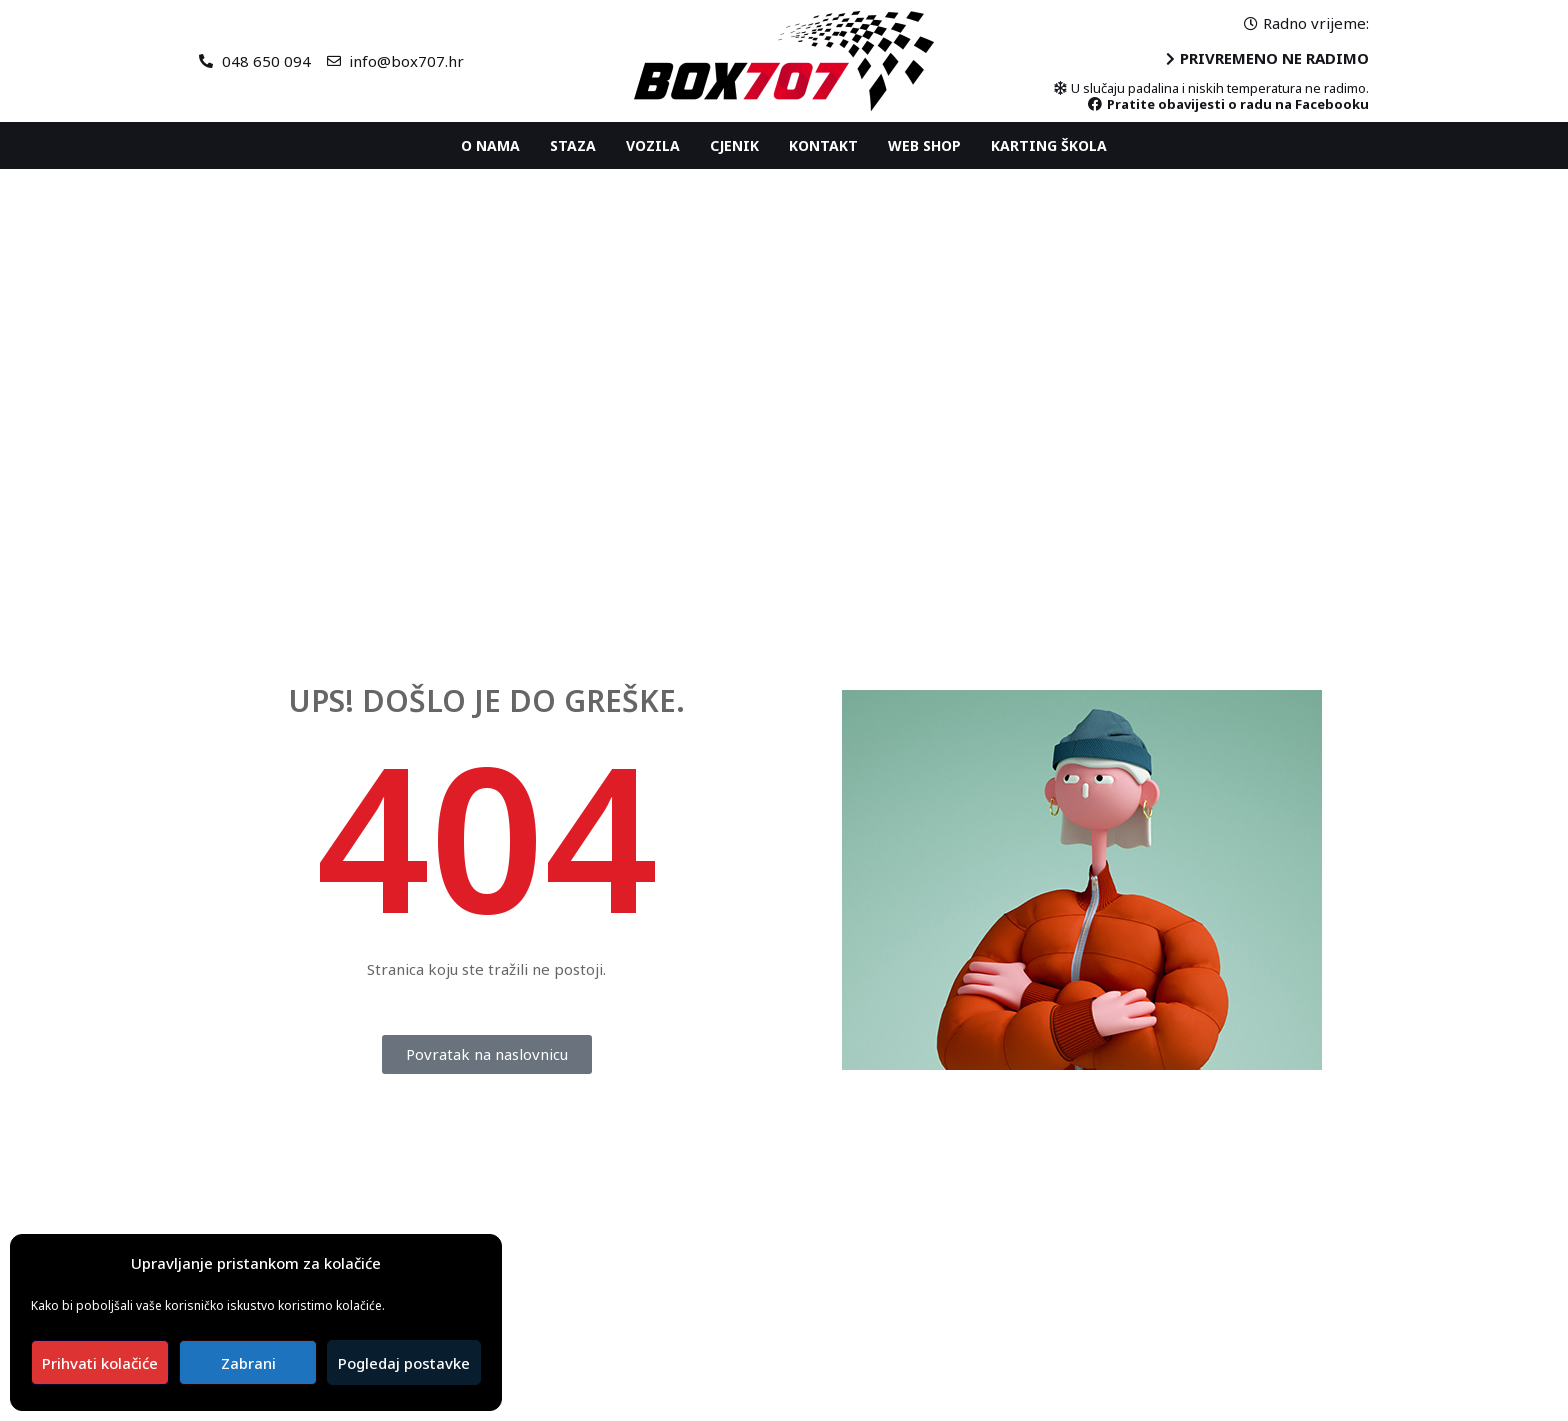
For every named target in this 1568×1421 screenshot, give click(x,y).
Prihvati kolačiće (100, 1363)
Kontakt (823, 145)
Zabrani (248, 1363)
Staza (573, 145)
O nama (490, 145)
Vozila (653, 145)
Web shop (924, 145)
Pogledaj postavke (404, 1363)
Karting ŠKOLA (1049, 145)
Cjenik (734, 145)
